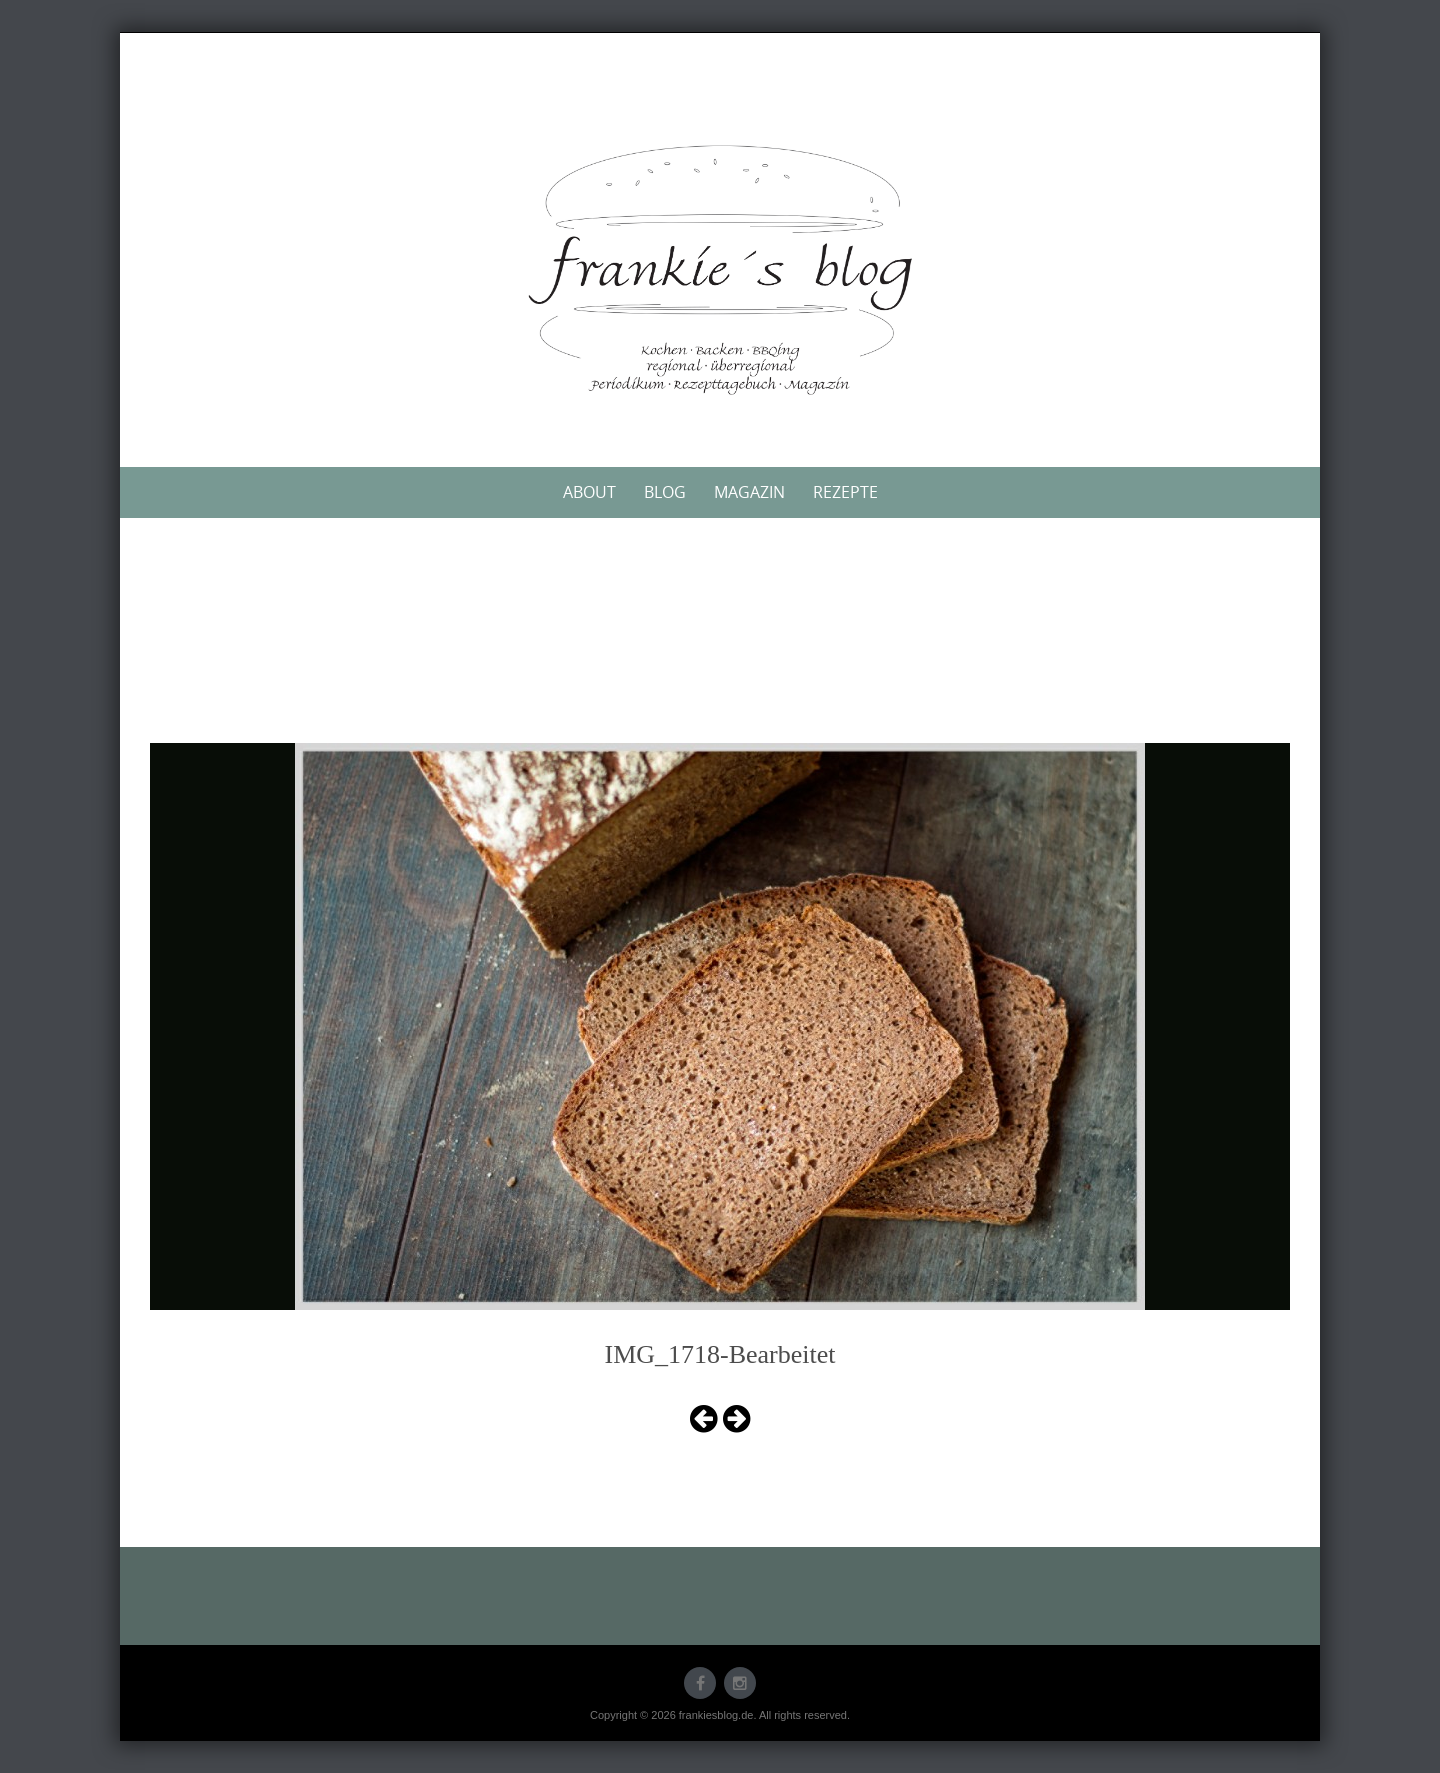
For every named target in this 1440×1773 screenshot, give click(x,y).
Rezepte (845, 492)
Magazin (749, 492)
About (589, 492)
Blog (665, 492)
